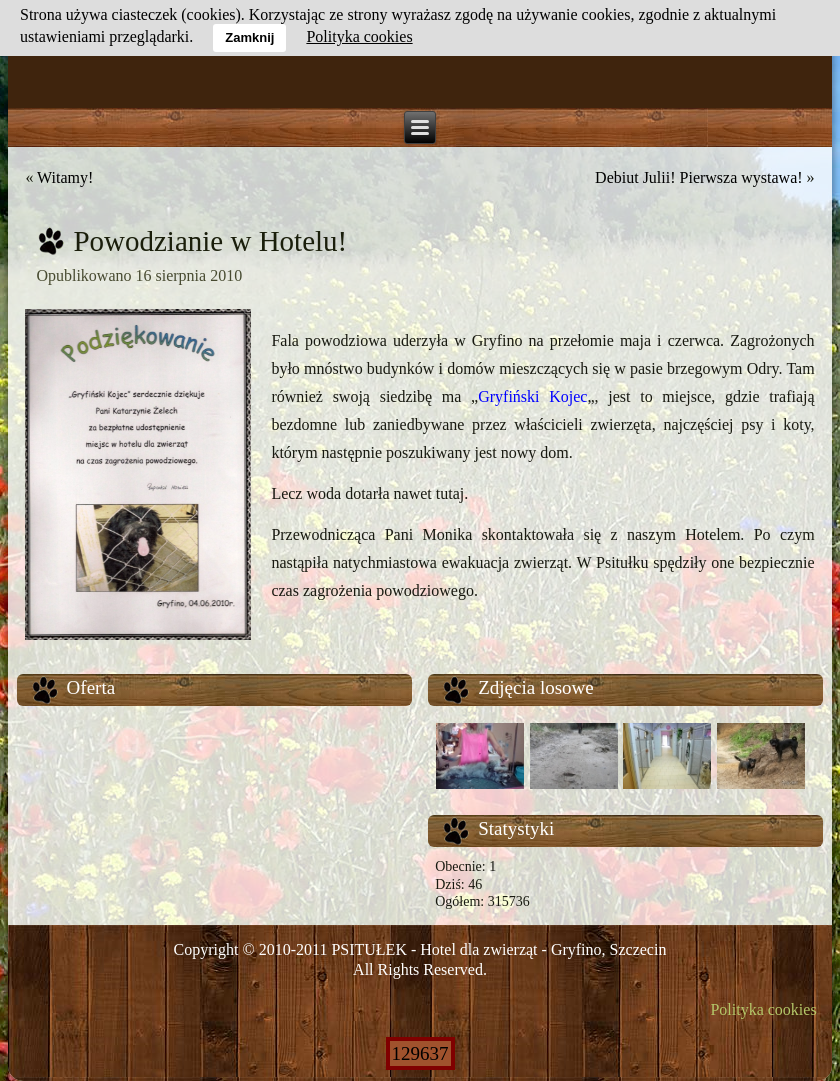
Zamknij (249, 37)
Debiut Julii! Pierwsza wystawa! (699, 177)
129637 (420, 1053)
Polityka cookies (763, 1009)
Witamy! (65, 177)
